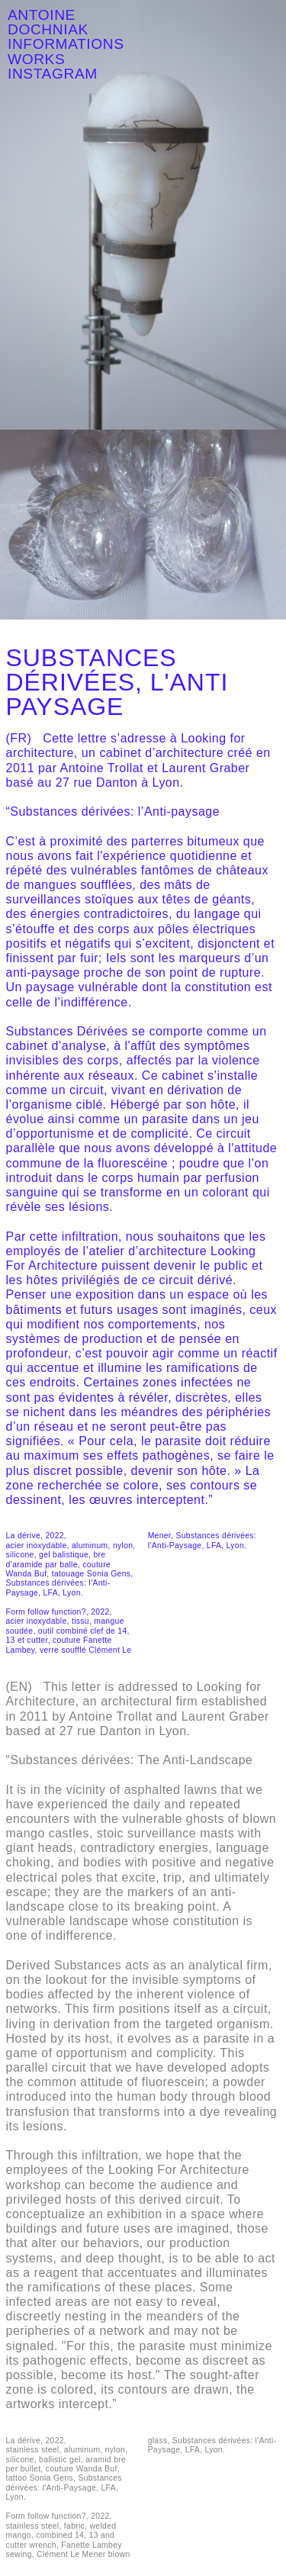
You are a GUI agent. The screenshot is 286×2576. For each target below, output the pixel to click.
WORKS (36, 59)
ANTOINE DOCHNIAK (48, 22)
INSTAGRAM (53, 74)
